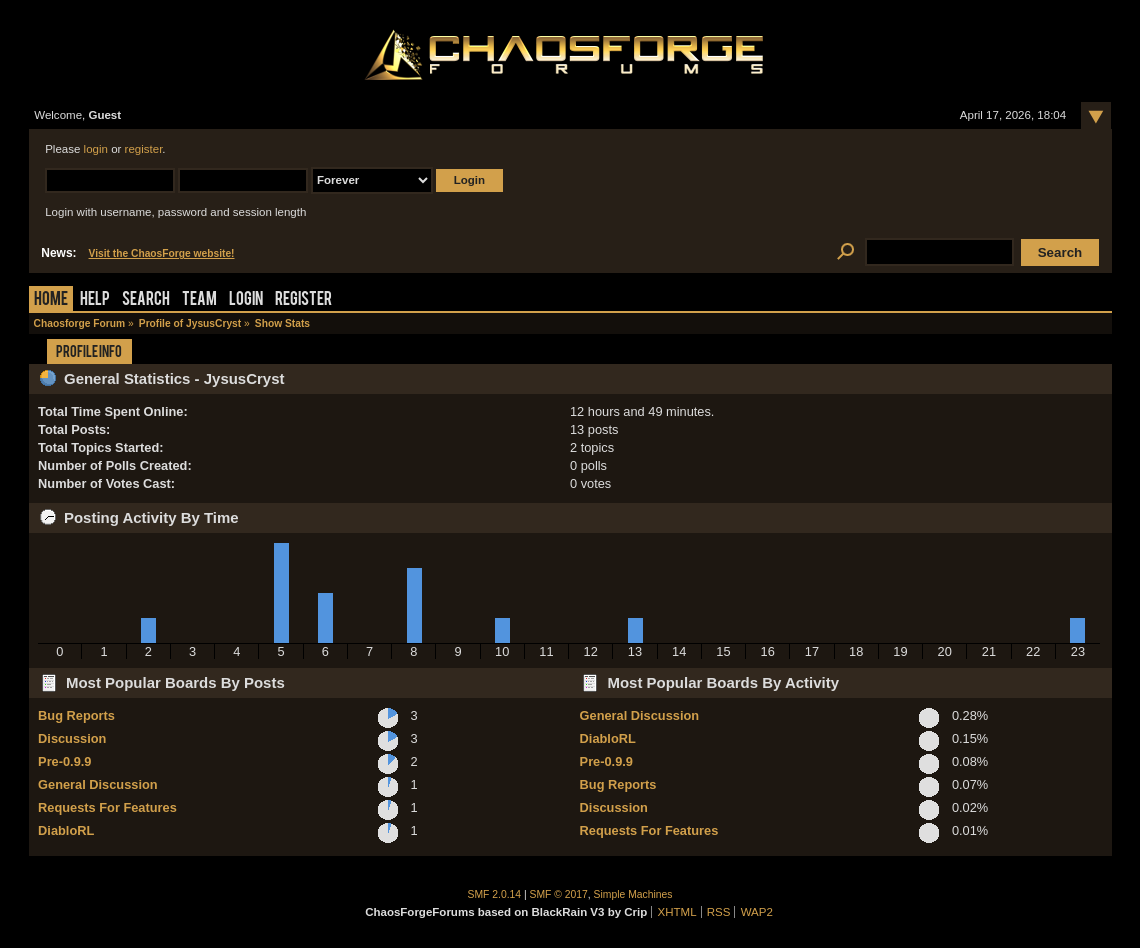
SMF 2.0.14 (495, 894)
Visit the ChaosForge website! (162, 253)
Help (95, 300)
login (96, 149)
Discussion (72, 738)
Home (51, 300)
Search (146, 300)
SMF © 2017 (559, 894)
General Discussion (97, 784)
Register (303, 300)
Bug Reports (76, 715)
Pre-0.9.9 (64, 761)
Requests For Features (107, 807)
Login (246, 300)
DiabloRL (66, 830)
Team (199, 300)
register (144, 149)
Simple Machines (633, 894)
